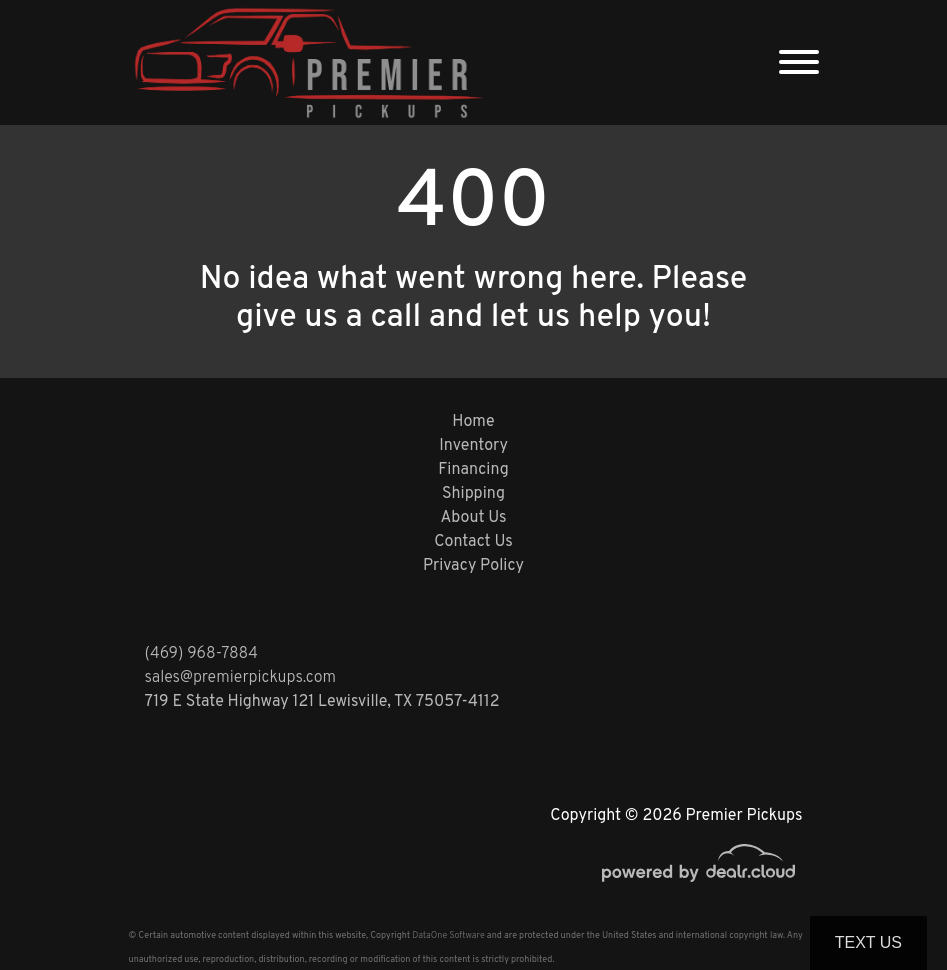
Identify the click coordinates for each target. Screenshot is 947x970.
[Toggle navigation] (799, 62)
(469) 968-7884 (202, 654)
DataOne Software (448, 935)
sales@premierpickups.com (240, 678)
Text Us (868, 942)
